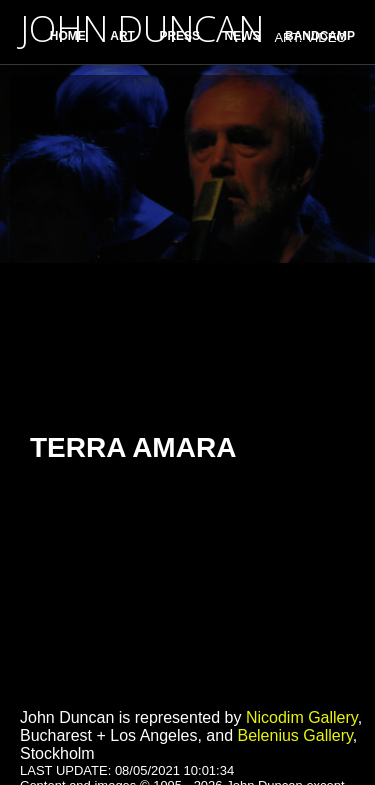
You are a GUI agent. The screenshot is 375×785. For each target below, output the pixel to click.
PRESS (179, 36)
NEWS (243, 36)
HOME (68, 36)
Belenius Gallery (294, 735)
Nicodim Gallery (302, 717)
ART (122, 36)
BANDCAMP (320, 36)
